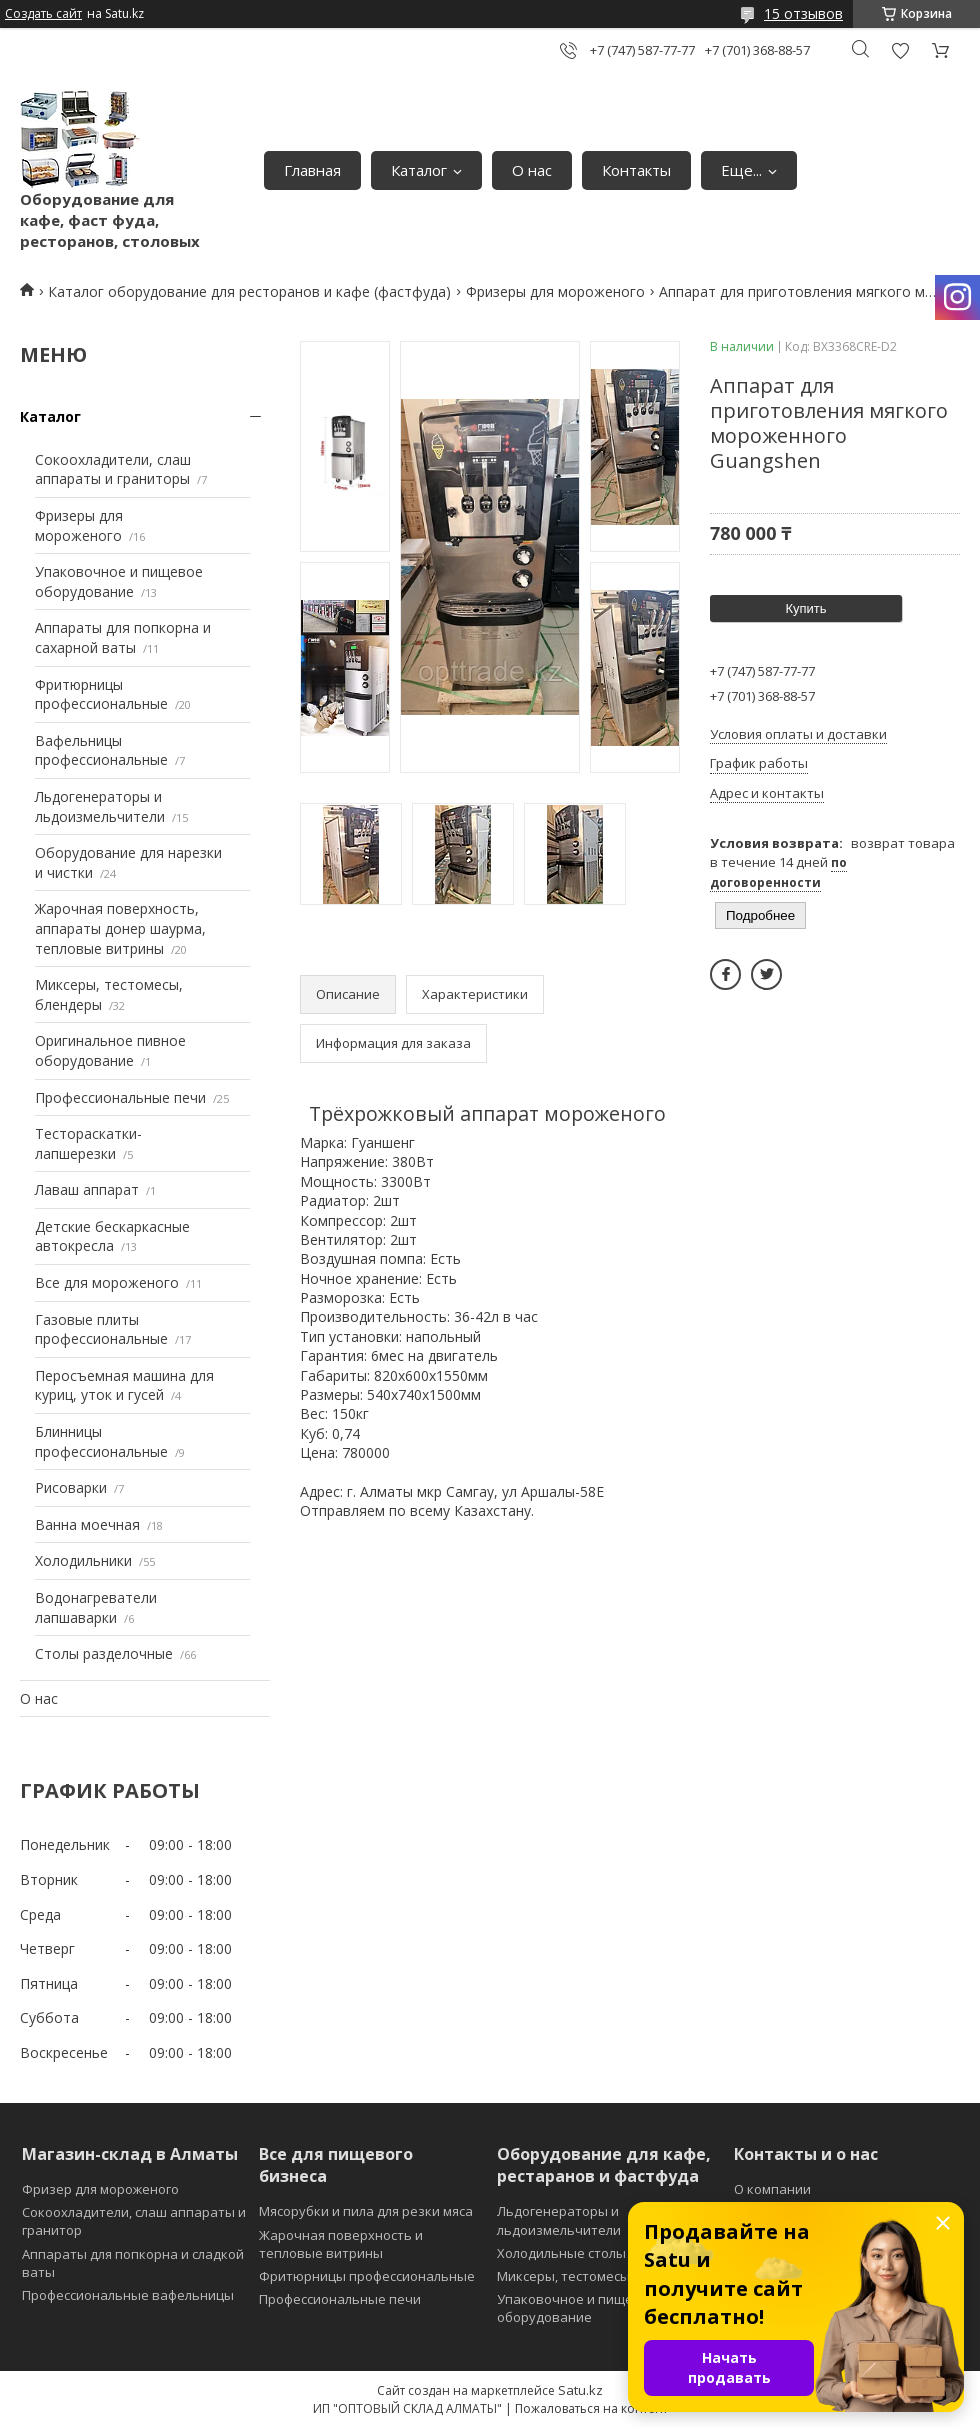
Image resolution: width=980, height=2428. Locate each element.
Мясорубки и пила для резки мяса (366, 2211)
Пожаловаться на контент (591, 2408)
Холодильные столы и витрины (597, 2253)
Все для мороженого (107, 1282)
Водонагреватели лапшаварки (96, 1607)
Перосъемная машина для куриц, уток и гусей (124, 1385)
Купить (805, 608)
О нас (532, 170)
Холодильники (83, 1560)
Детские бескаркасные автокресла (112, 1236)
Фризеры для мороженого (555, 291)
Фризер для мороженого (100, 2189)
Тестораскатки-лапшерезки (88, 1143)
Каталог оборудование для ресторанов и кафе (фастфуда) (249, 291)
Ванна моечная (87, 1524)
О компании (772, 2189)
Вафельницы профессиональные (101, 750)
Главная (312, 170)
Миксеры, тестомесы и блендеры (603, 2276)
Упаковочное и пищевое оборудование (119, 581)
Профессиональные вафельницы (128, 2295)
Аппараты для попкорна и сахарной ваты (123, 637)
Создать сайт (43, 14)
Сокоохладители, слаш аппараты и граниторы (113, 469)
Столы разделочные (104, 1653)
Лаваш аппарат (87, 1189)
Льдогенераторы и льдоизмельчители (100, 806)
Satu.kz (580, 2390)
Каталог (419, 170)
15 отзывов (803, 13)
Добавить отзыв (900, 50)
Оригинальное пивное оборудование (110, 1050)
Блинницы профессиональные (101, 1441)
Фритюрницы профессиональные (101, 694)
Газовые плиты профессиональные (101, 1329)
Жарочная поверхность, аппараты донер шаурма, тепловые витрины (120, 928)
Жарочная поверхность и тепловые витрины (341, 2244)
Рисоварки (71, 1487)
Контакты (636, 170)
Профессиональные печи (120, 1097)
